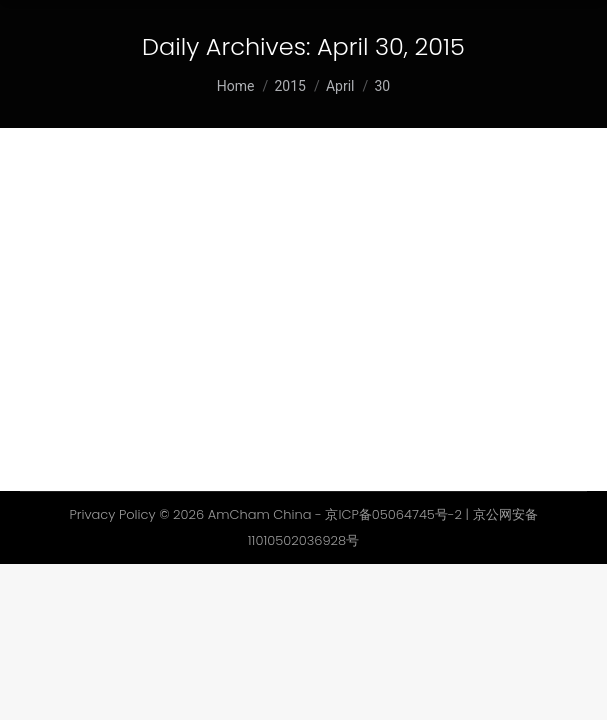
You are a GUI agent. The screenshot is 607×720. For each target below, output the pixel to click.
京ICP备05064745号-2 (393, 514)
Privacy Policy (112, 514)
